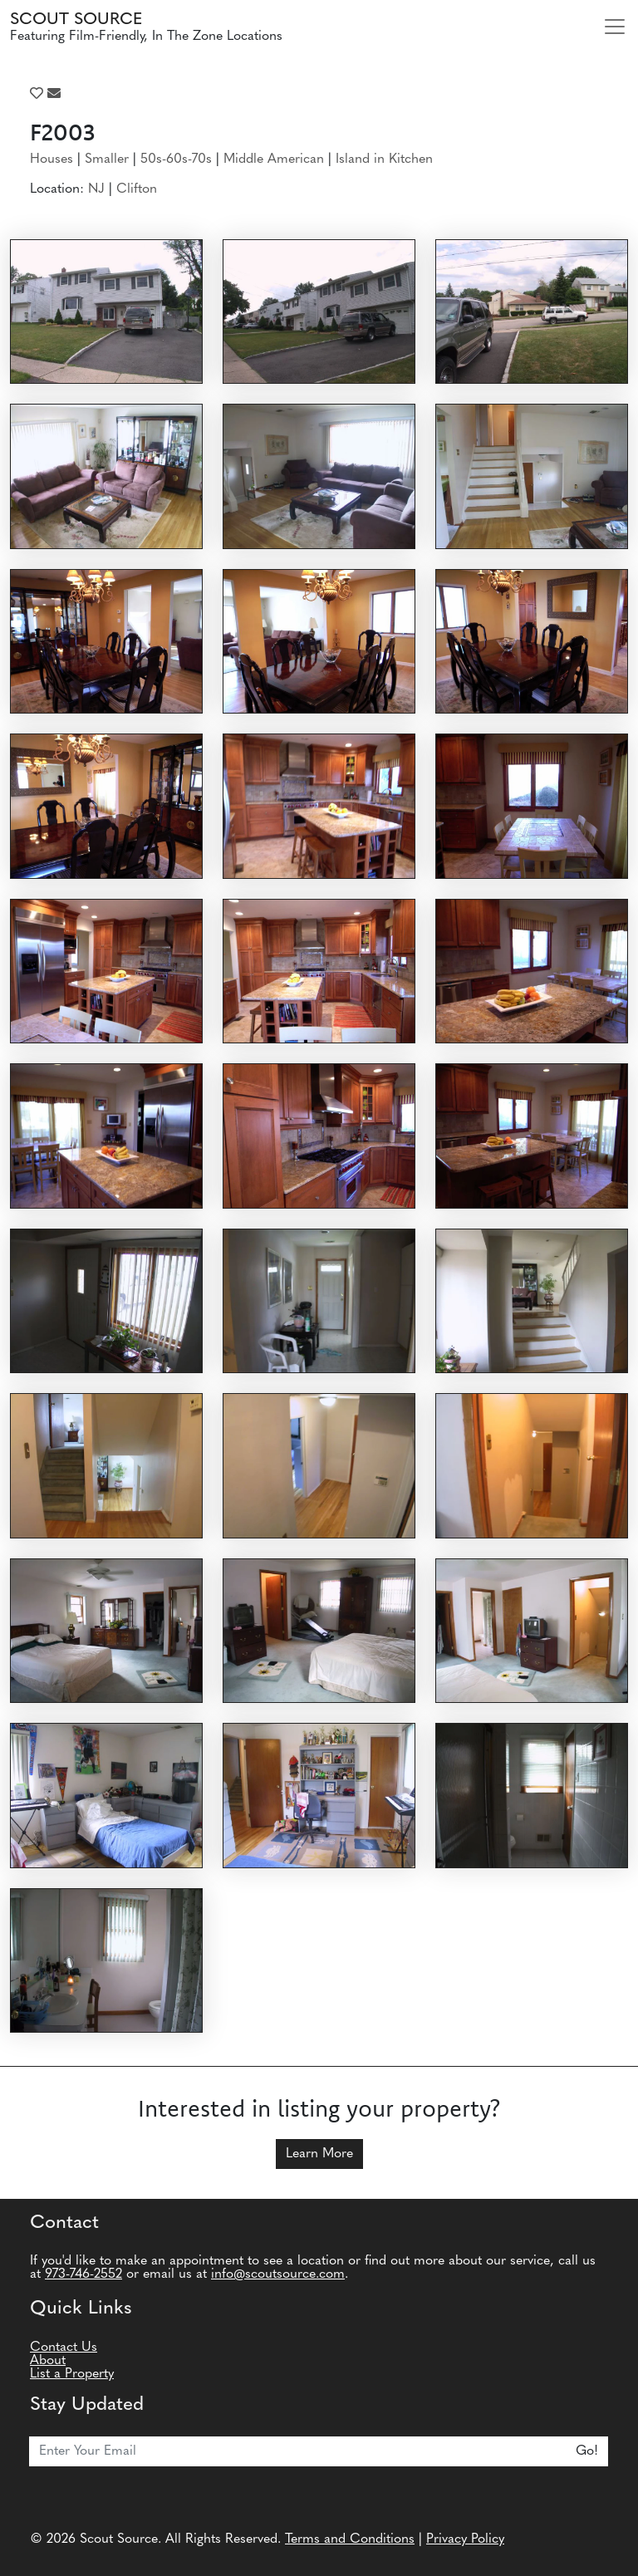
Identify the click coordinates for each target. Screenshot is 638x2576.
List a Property (72, 2374)
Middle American (273, 159)
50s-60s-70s (176, 159)
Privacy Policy (465, 2539)
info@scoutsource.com (278, 2274)
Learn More (319, 2154)
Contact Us (63, 2347)
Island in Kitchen (384, 159)
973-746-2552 (83, 2274)
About (48, 2360)
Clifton (136, 189)
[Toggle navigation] (614, 26)
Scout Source (76, 20)
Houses (51, 159)
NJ (96, 189)
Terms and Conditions (350, 2539)
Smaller (107, 159)
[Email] (298, 2451)
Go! (587, 2451)
